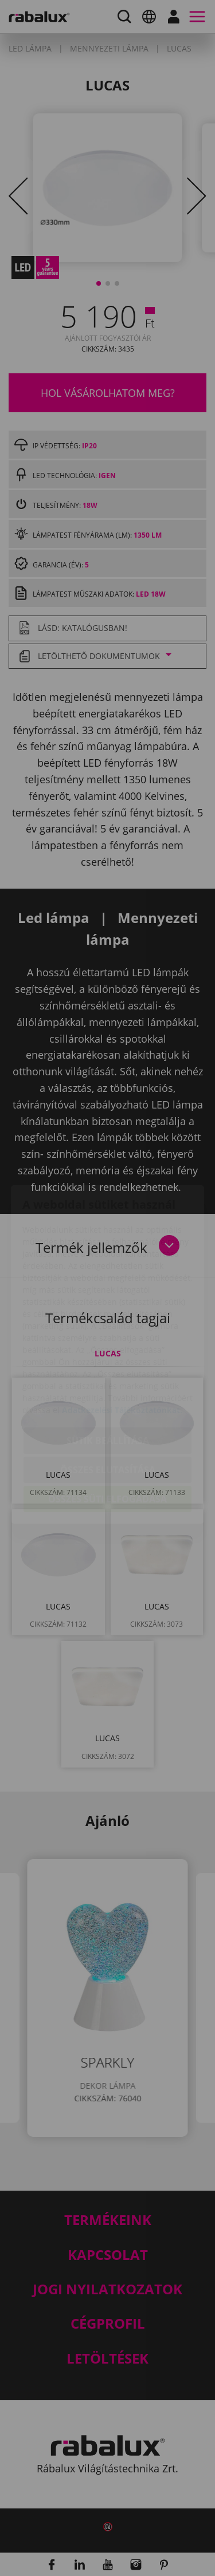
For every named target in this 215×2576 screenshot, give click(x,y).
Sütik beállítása (108, 1374)
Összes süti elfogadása (107, 1432)
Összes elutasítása (107, 1403)
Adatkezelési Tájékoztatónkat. (122, 1343)
